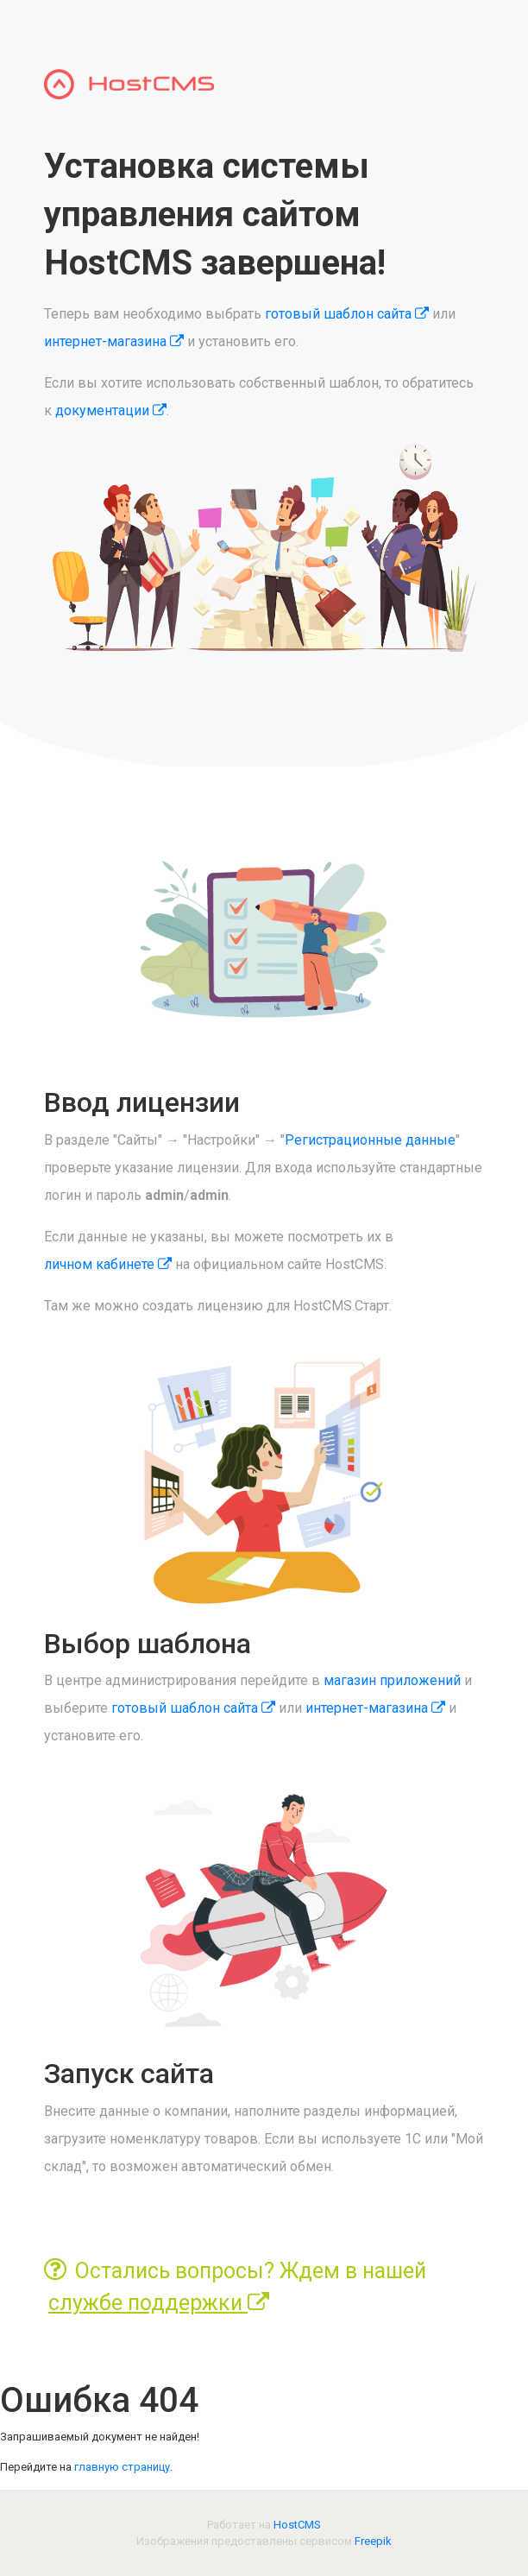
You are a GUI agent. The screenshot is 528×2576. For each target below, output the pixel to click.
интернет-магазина (114, 341)
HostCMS (297, 2524)
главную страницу (122, 2466)
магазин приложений (392, 1680)
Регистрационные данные (370, 1140)
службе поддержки (158, 2302)
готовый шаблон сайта (347, 314)
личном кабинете (108, 1264)
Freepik (373, 2541)
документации (111, 410)
